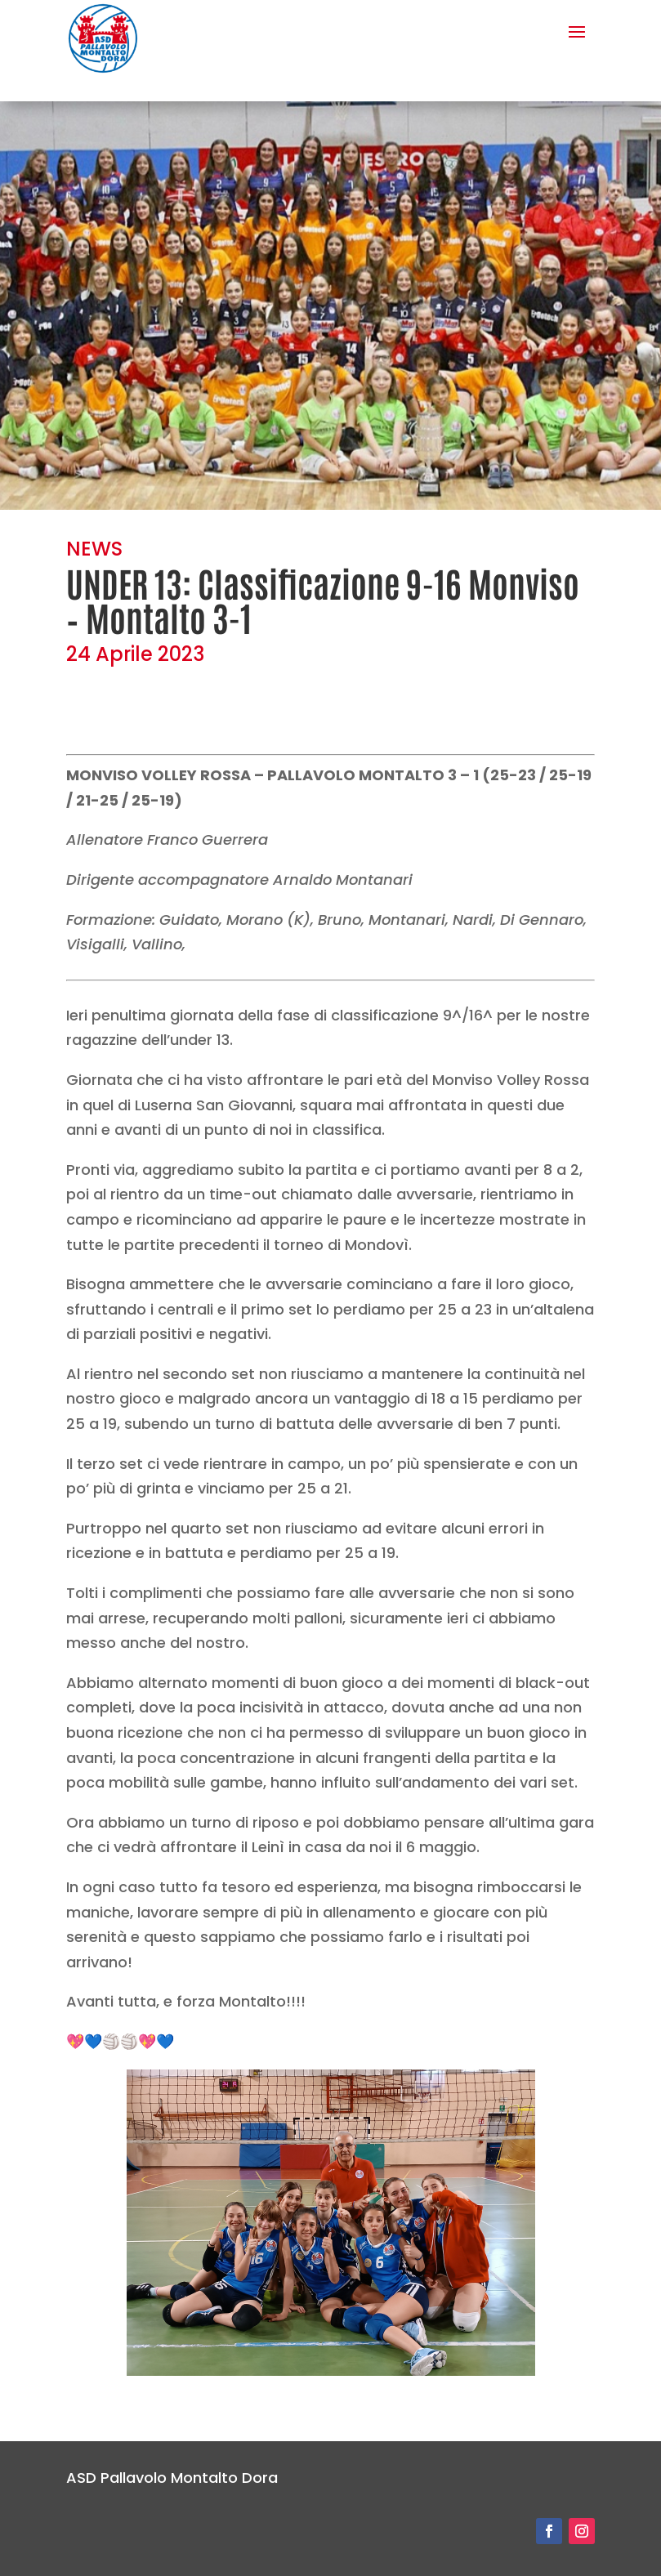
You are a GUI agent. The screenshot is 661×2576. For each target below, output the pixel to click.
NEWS (94, 548)
